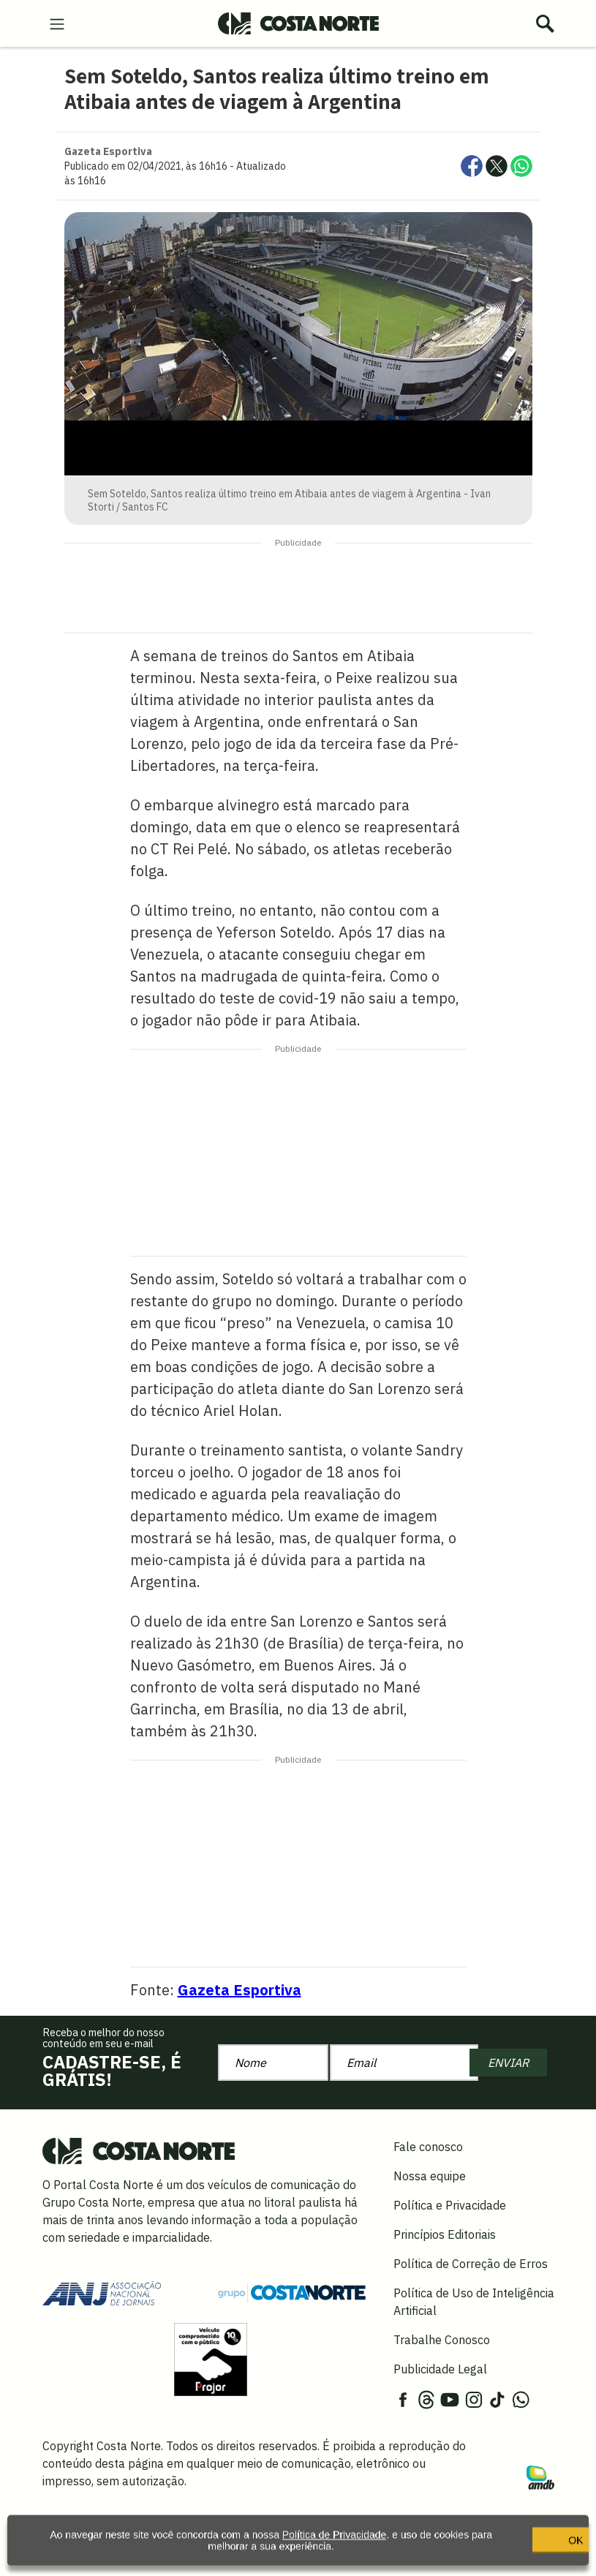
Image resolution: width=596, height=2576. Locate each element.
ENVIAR (508, 2062)
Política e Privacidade (449, 2205)
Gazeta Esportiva (239, 1990)
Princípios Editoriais (444, 2234)
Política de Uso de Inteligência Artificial (473, 2302)
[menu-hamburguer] (57, 22)
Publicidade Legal (440, 2369)
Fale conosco (428, 2146)
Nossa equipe (429, 2176)
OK (508, 2550)
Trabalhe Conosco (441, 2339)
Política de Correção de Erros (470, 2263)
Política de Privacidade (330, 2544)
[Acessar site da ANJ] (101, 2291)
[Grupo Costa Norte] (292, 2292)
